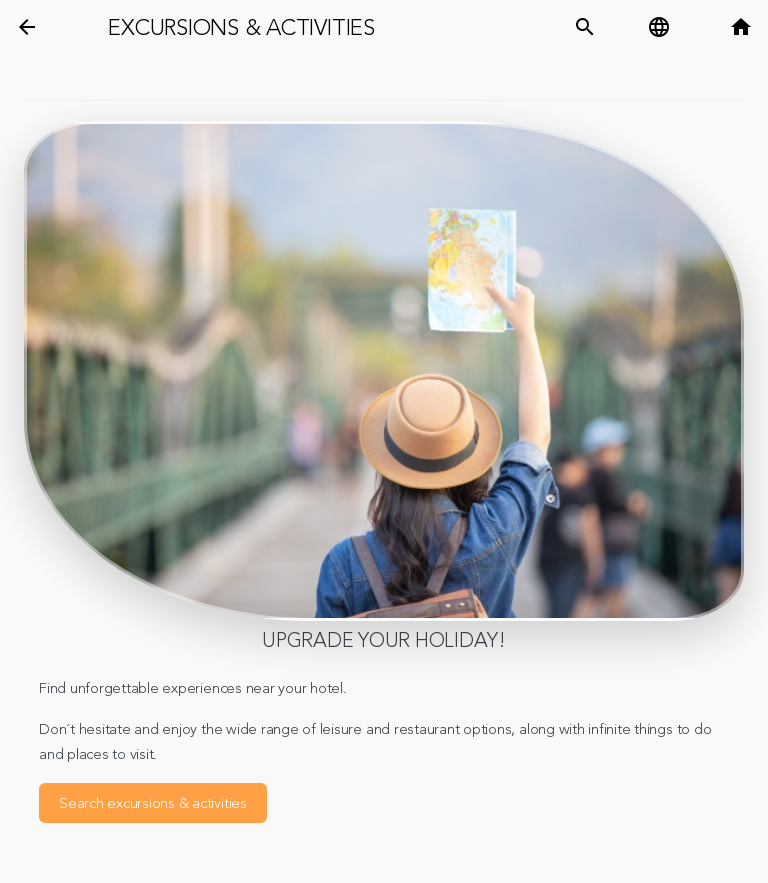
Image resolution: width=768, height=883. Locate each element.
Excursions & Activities (241, 28)
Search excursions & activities (153, 803)
